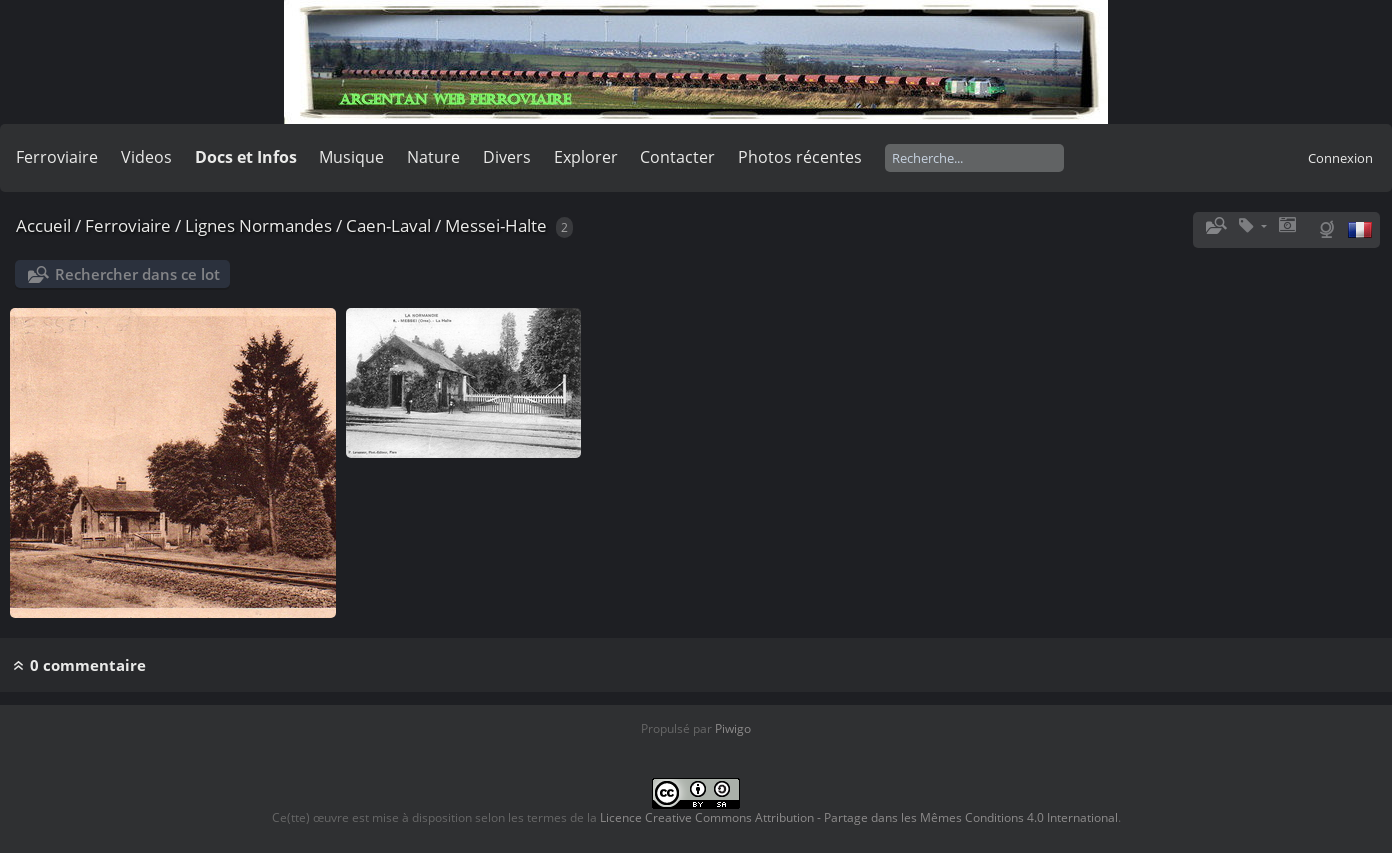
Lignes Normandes (258, 225)
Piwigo (733, 728)
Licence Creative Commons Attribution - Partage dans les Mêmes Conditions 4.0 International (859, 817)
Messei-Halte (496, 225)
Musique (351, 157)
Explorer (586, 157)
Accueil (43, 225)
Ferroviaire (57, 157)
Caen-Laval (388, 225)
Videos (146, 157)
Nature (433, 157)
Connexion (1340, 158)
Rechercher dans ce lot (137, 274)
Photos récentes (800, 157)
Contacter (677, 157)
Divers (507, 157)
